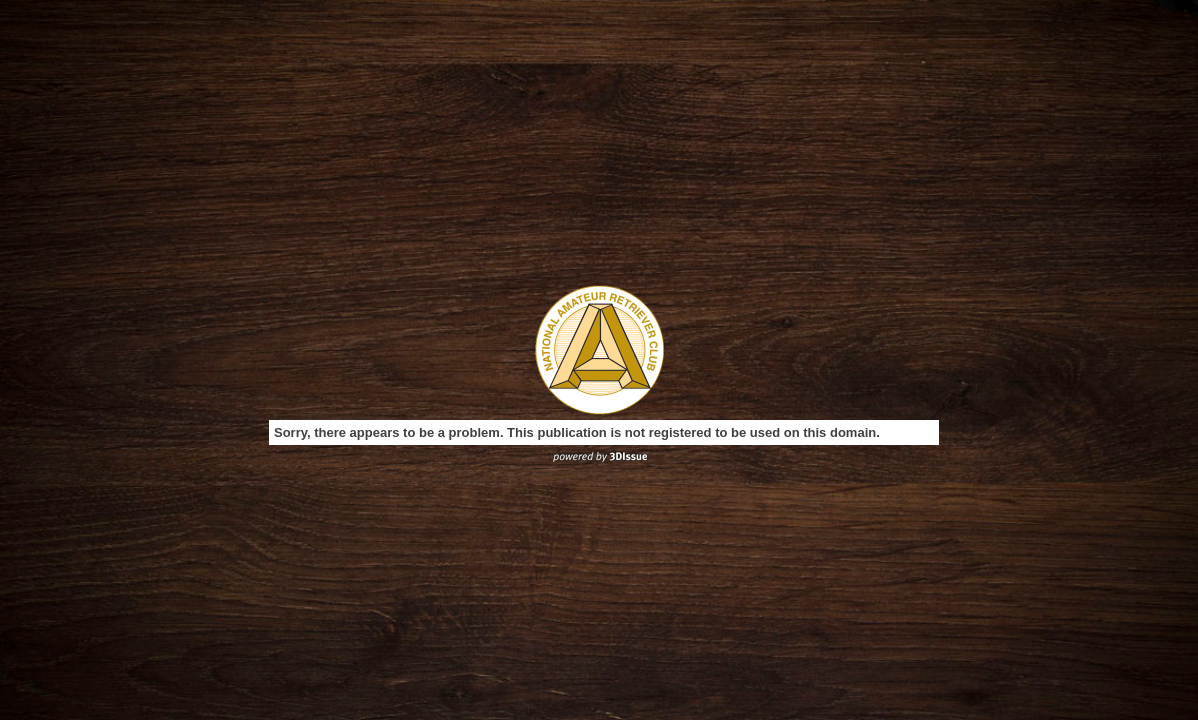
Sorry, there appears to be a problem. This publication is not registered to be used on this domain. (577, 432)
